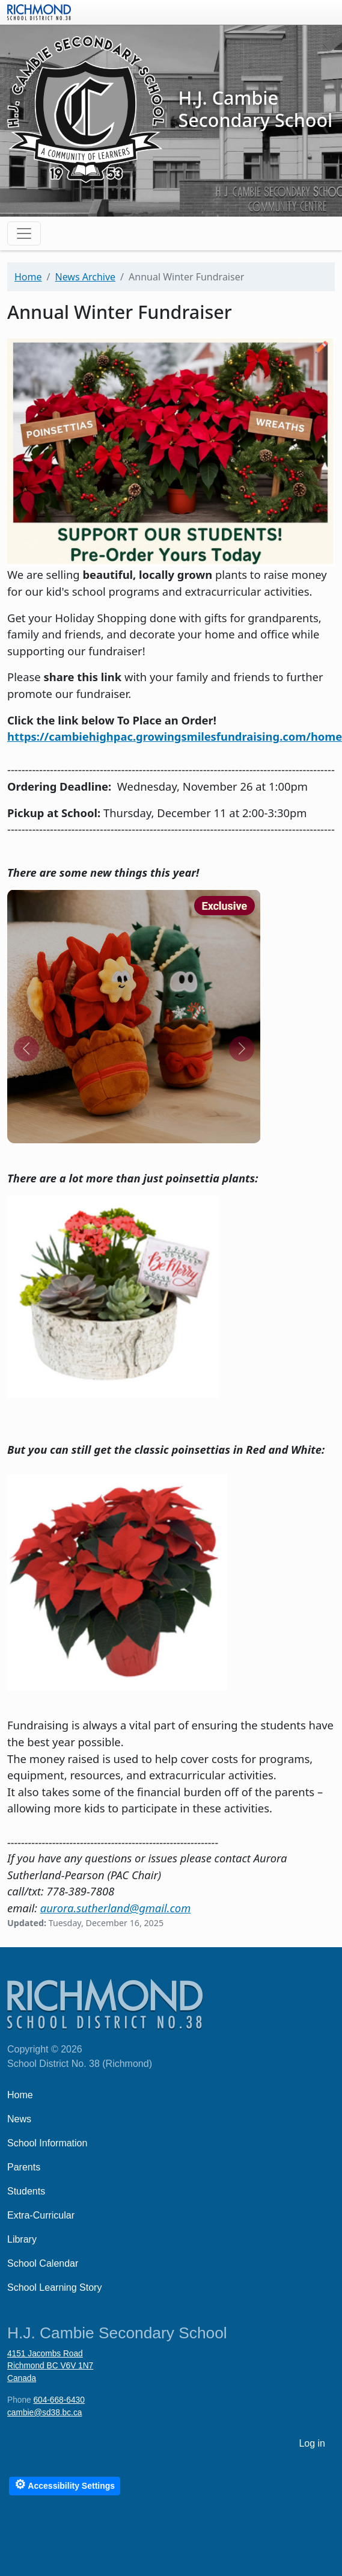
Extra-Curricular (41, 2215)
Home (28, 276)
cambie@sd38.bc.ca (44, 2412)
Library (22, 2239)
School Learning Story (54, 2287)
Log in (312, 2443)
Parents (23, 2167)
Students (26, 2191)
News (19, 2119)
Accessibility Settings (64, 2484)
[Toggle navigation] (24, 233)
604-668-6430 (58, 2400)
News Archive (85, 276)
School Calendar (42, 2263)
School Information (47, 2143)
